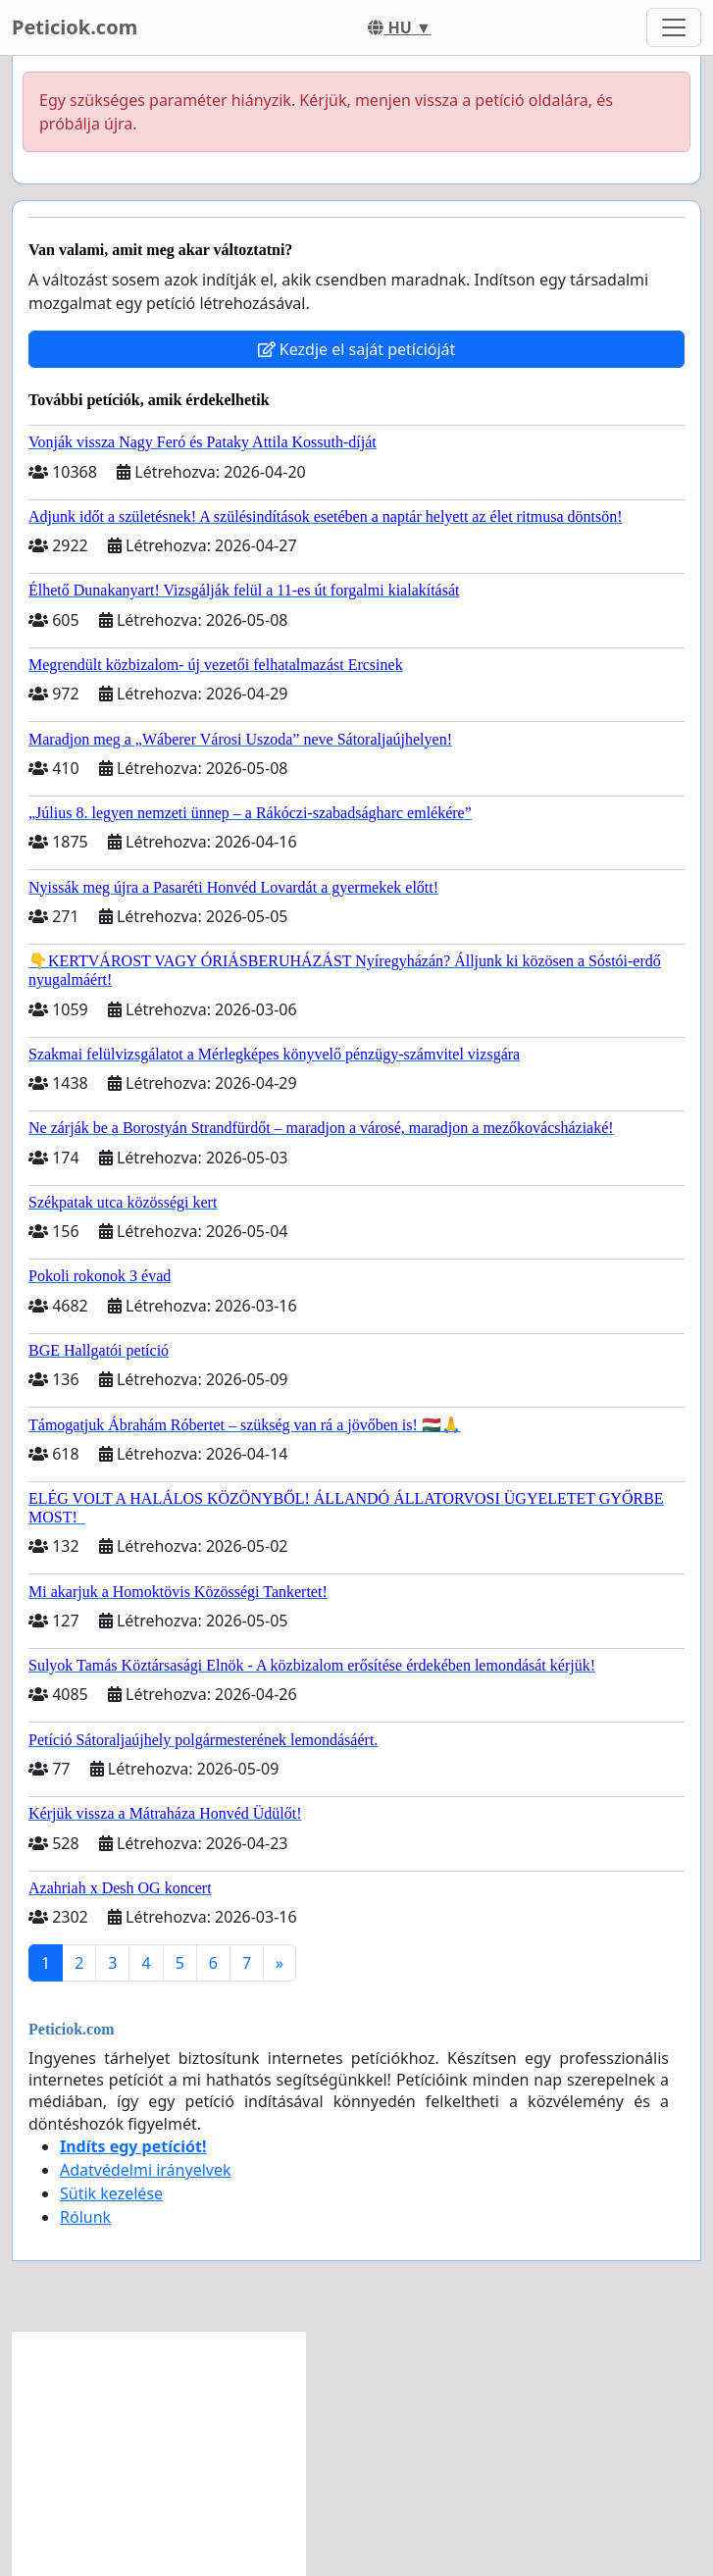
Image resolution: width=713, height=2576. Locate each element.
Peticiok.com (74, 27)
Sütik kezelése (111, 2193)
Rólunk (85, 2217)
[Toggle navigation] (673, 27)
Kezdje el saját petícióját (357, 349)
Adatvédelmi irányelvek (145, 2170)
